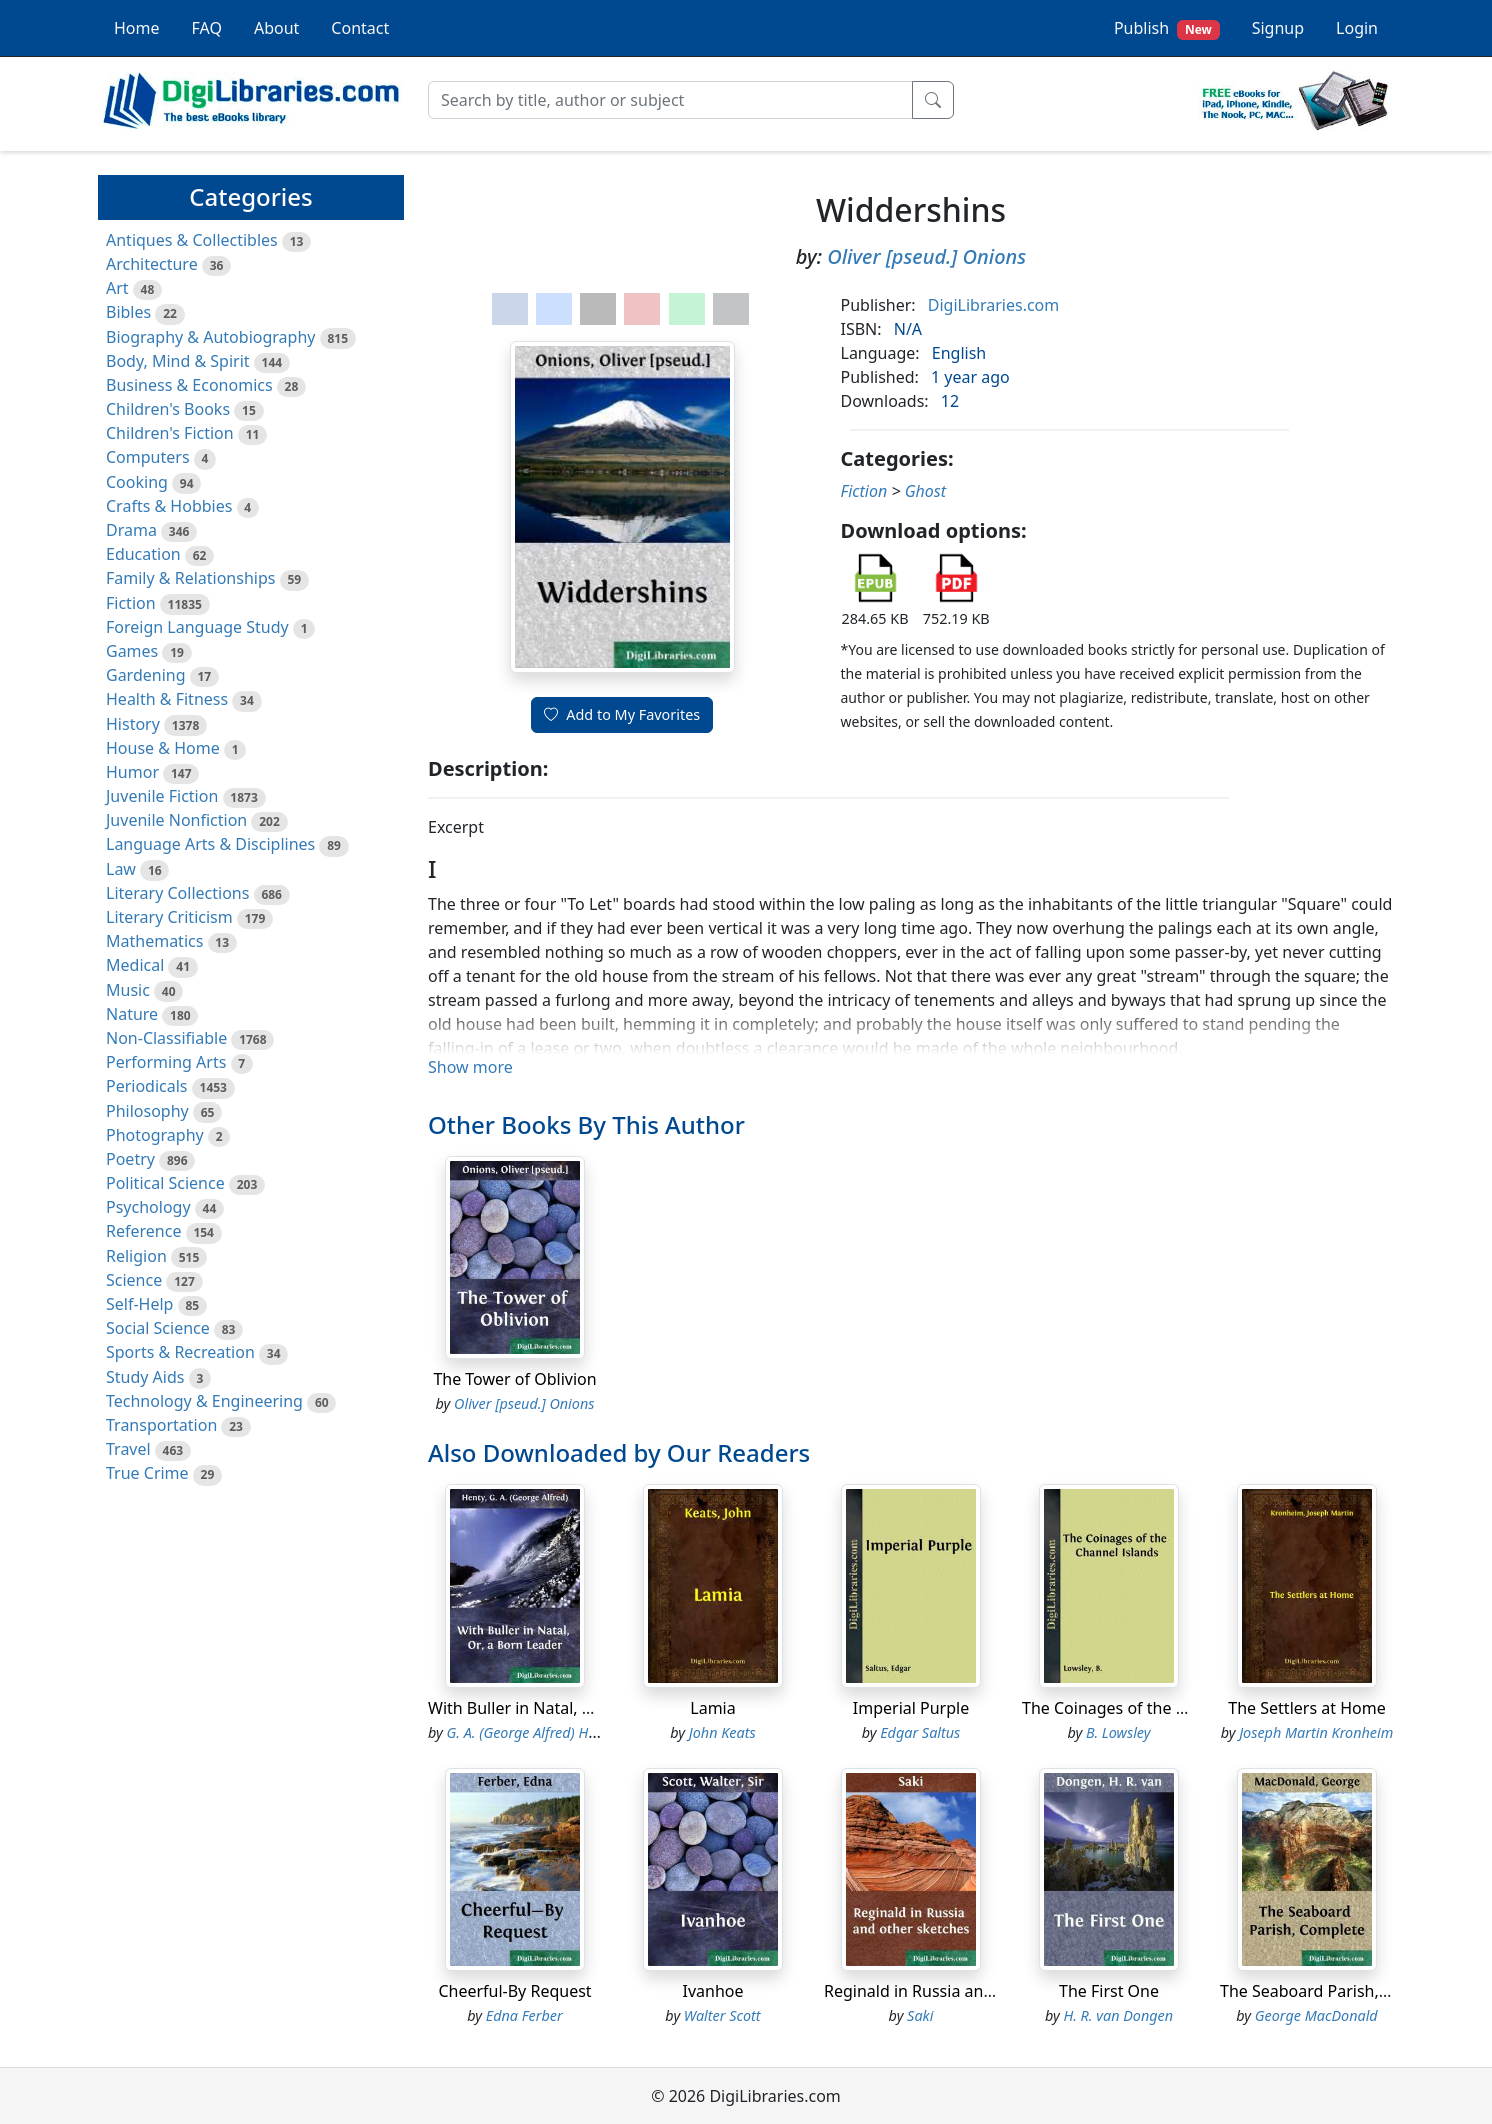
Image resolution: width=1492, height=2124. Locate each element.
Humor (132, 772)
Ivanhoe (712, 1991)
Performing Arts (166, 1062)
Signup (1278, 28)
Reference (143, 1231)
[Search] (670, 100)
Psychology (148, 1207)
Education (143, 554)
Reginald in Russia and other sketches (966, 1991)
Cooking (137, 482)
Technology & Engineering (204, 1401)
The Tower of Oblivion (514, 1379)
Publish (1167, 28)
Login (1357, 28)
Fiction (131, 603)
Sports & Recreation (180, 1352)
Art (117, 288)
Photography (155, 1135)
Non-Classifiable (166, 1038)
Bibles (128, 312)
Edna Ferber (524, 2015)
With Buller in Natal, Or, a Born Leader (570, 1708)
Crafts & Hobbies (169, 506)
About (276, 28)
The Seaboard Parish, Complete (1337, 1991)
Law (121, 869)
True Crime (147, 1473)
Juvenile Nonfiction (176, 820)
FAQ (207, 28)
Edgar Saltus (920, 1732)
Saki (920, 2015)
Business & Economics (189, 385)
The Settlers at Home (1306, 1708)
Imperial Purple (911, 1708)
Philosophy (147, 1111)
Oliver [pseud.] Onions (926, 256)
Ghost (925, 491)
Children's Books (168, 409)
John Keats (722, 1732)
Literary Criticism (169, 917)
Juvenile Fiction (162, 796)
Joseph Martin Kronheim (1316, 1732)
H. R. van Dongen (1118, 2015)
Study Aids (145, 1377)
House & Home (163, 748)
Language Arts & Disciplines (210, 844)
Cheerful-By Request (514, 1991)
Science (134, 1280)
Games (132, 651)
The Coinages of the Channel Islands (1158, 1708)
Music (128, 990)
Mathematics (154, 941)
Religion (136, 1256)
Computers (148, 457)
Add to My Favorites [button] (622, 714)
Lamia (712, 1708)
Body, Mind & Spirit (178, 361)
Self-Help (139, 1304)
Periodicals (147, 1086)
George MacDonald (1316, 2015)
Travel (128, 1449)
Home (137, 28)
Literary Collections (177, 893)
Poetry (130, 1159)
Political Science (165, 1183)
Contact (360, 28)
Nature (132, 1014)
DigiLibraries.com (993, 305)
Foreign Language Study (197, 627)
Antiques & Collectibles (192, 240)
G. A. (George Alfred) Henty (531, 1732)
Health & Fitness (167, 699)
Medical (135, 965)
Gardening (146, 675)
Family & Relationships (190, 578)
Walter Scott (722, 2015)
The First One (1109, 1991)
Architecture (152, 264)
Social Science (158, 1328)
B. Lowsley (1118, 1732)
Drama (131, 530)
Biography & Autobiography (210, 337)
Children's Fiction (170, 433)
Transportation (161, 1425)
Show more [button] (470, 1067)
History (133, 724)
